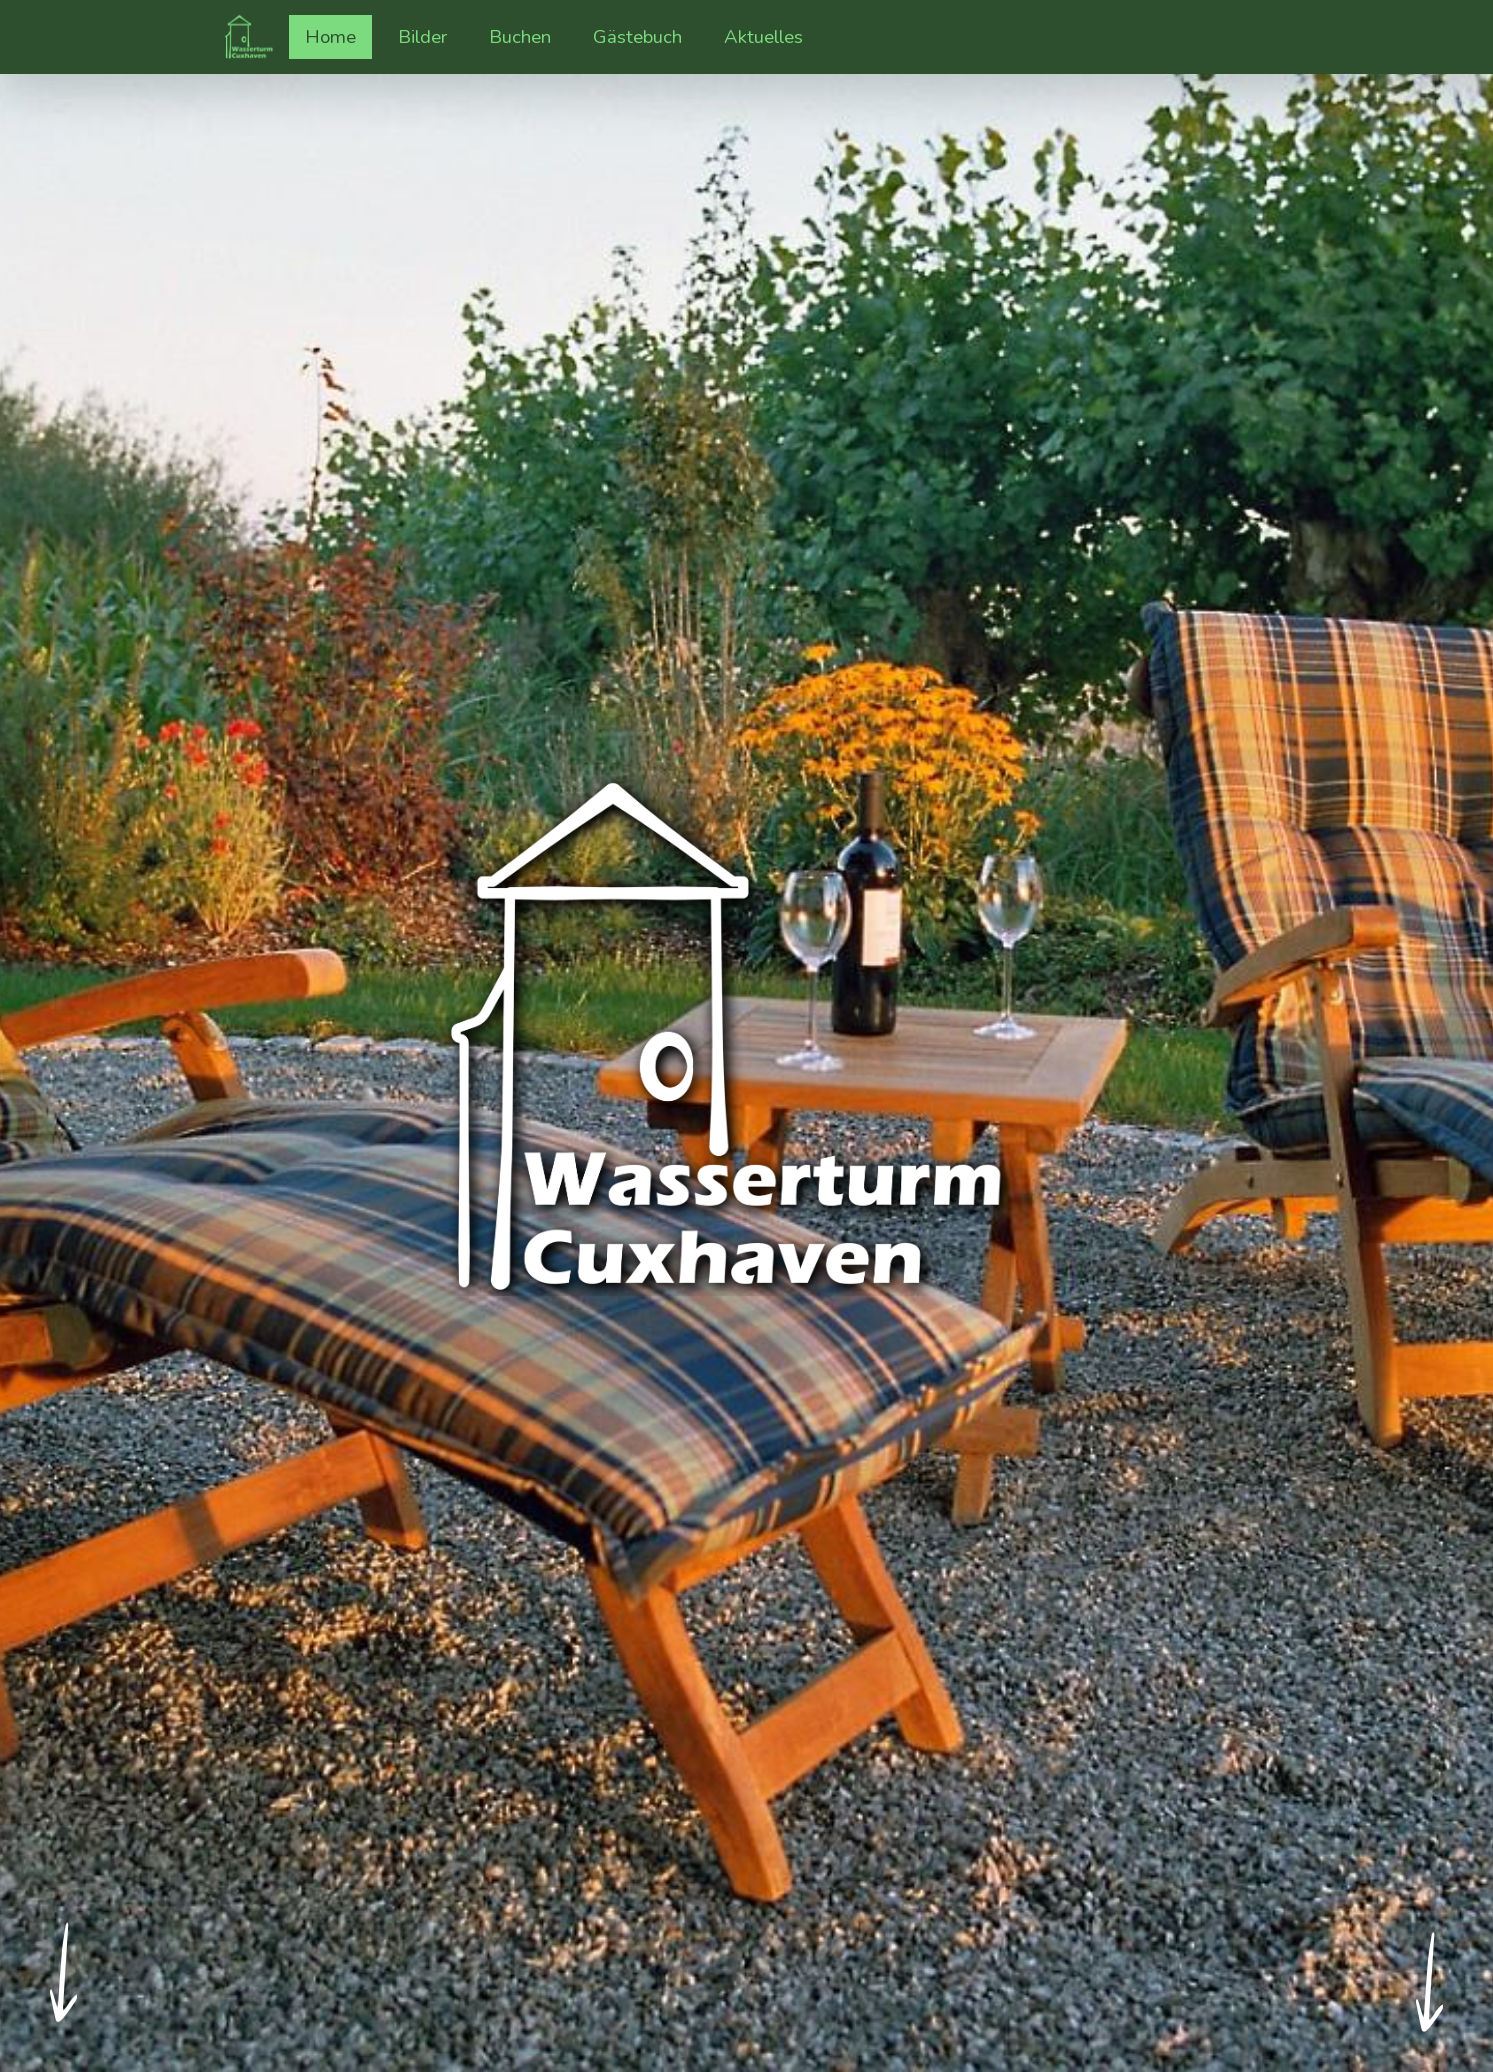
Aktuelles (763, 37)
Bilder (430, 36)
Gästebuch (637, 37)
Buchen (520, 37)
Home (330, 37)
